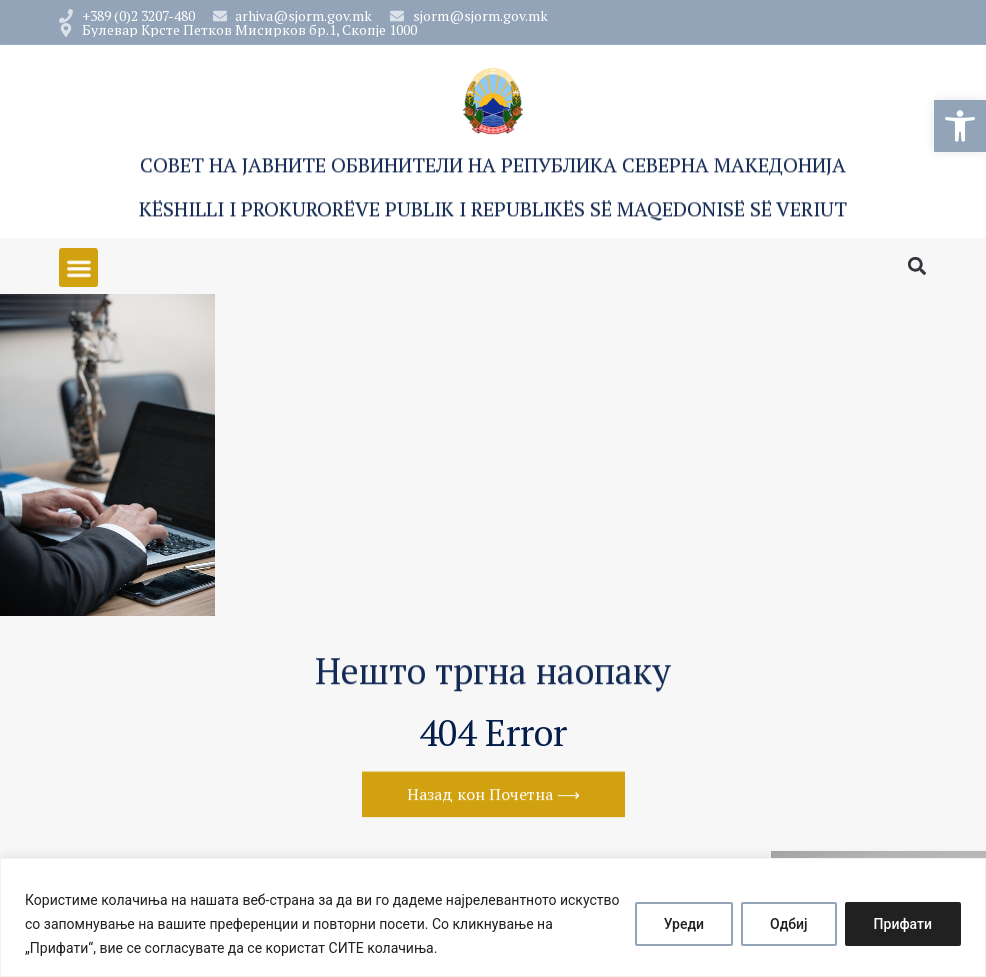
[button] (960, 126)
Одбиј (789, 924)
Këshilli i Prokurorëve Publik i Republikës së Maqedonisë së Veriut (493, 211)
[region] (493, 917)
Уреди (684, 924)
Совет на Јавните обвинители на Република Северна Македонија (493, 167)
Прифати (903, 924)
